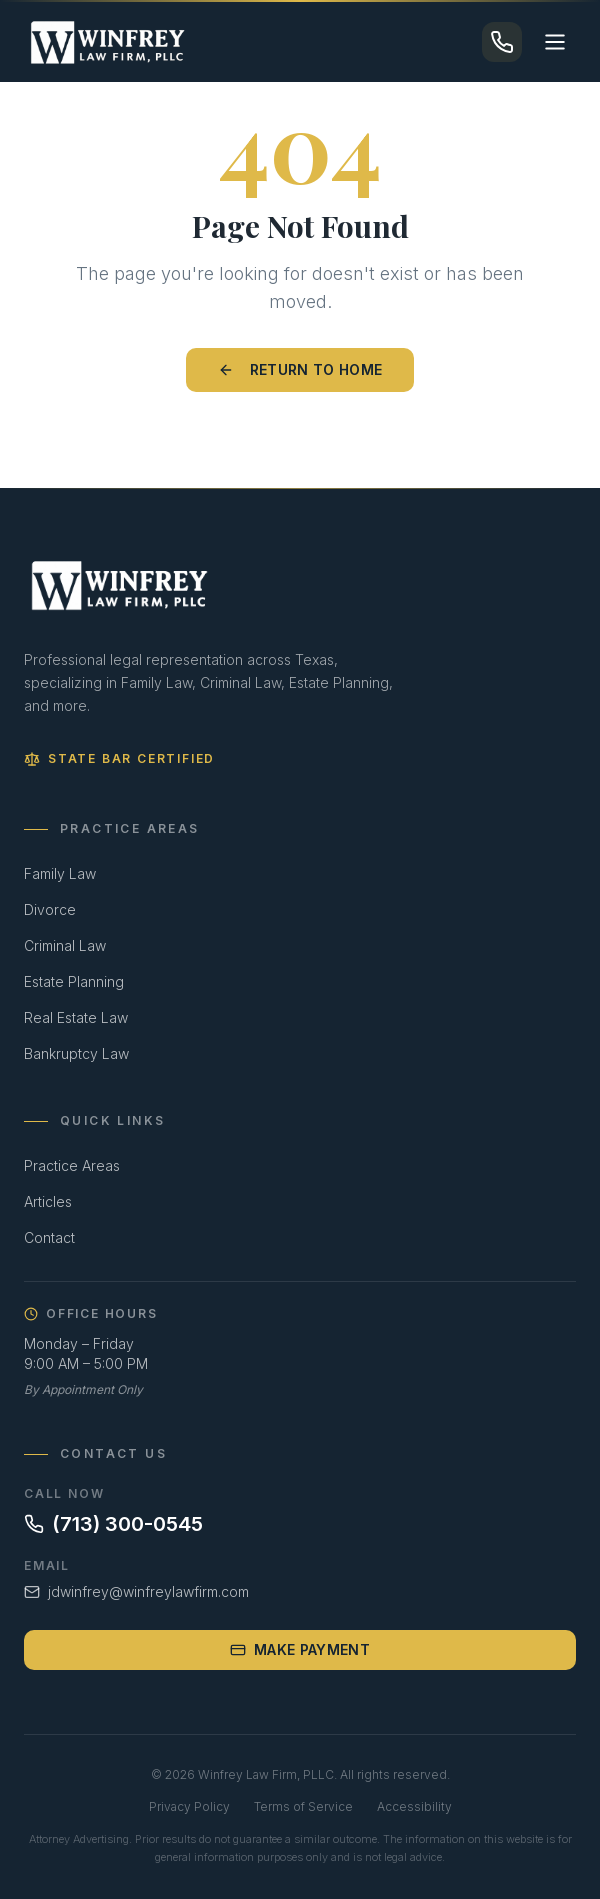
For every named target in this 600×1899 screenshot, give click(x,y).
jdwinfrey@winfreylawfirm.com (136, 1591)
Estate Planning (74, 981)
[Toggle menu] (555, 42)
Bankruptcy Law (76, 1053)
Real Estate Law (76, 1017)
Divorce (50, 909)
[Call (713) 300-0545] (502, 42)
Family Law (60, 873)
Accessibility (414, 1806)
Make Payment (300, 1649)
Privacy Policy (189, 1806)
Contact (49, 1237)
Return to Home (300, 369)
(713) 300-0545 (113, 1524)
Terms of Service (303, 1806)
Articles (48, 1201)
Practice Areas (72, 1165)
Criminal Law (65, 945)
